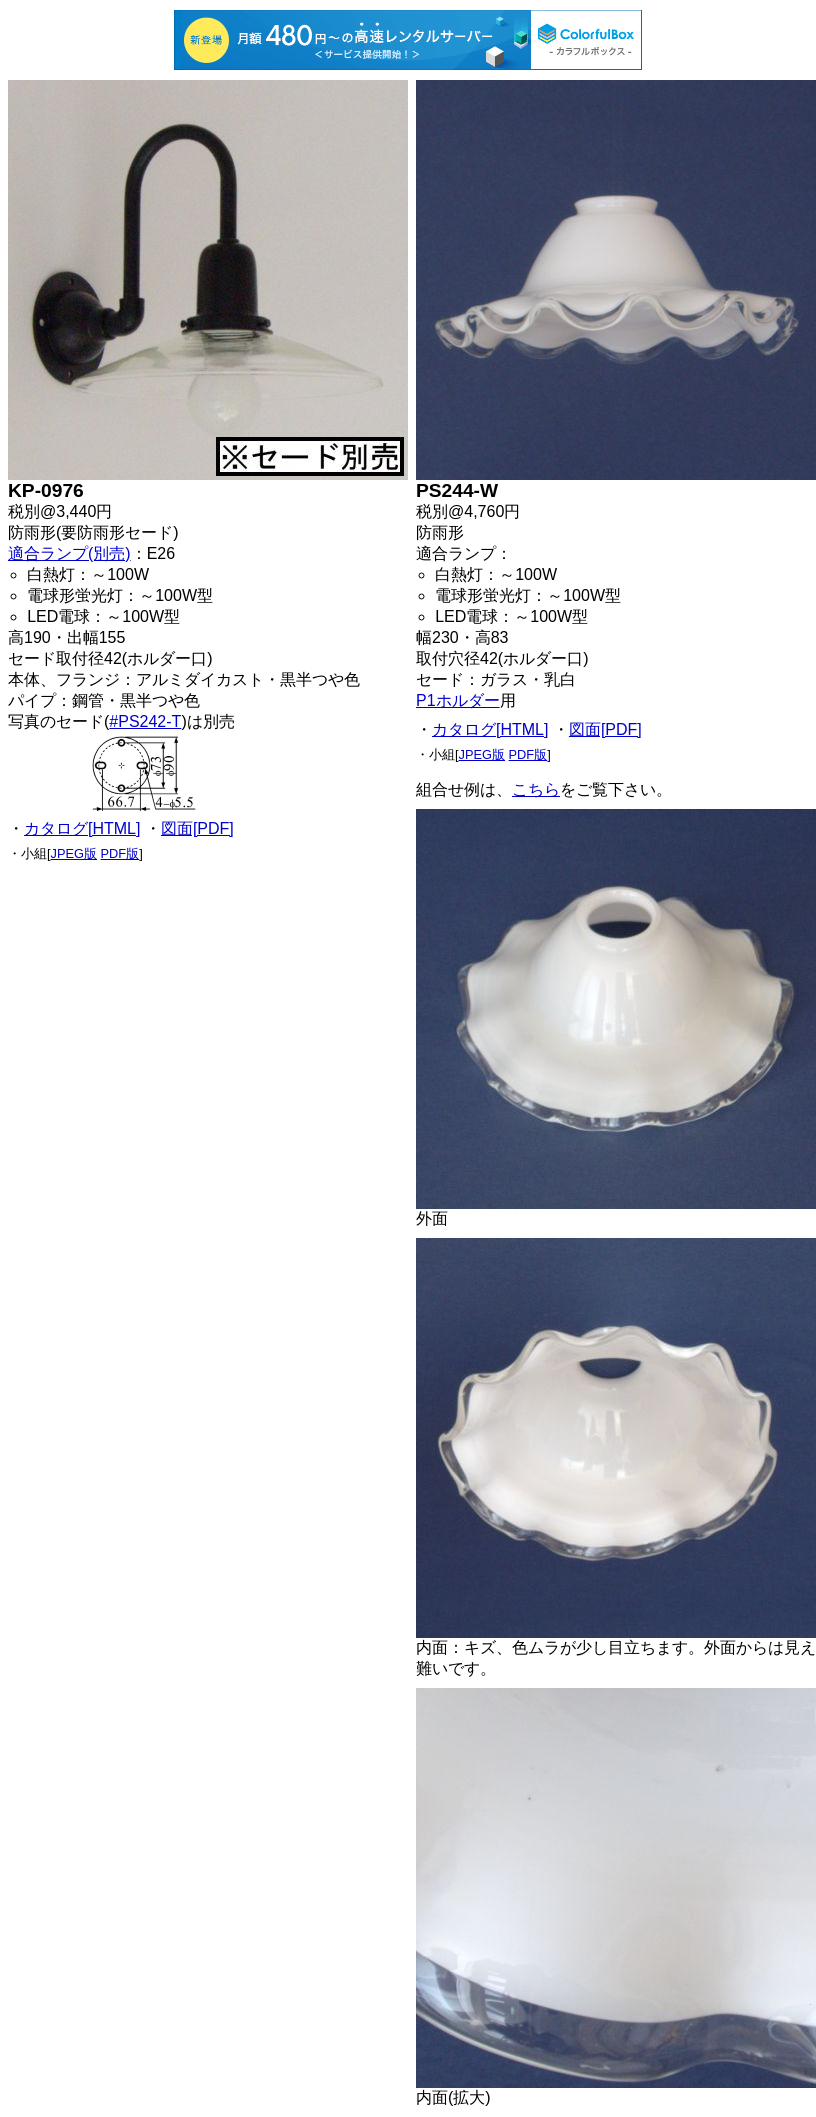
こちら (536, 789)
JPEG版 (74, 853)
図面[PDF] (197, 828)
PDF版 (120, 853)
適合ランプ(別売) (69, 553)
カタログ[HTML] (82, 828)
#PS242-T (145, 721)
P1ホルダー (458, 700)
